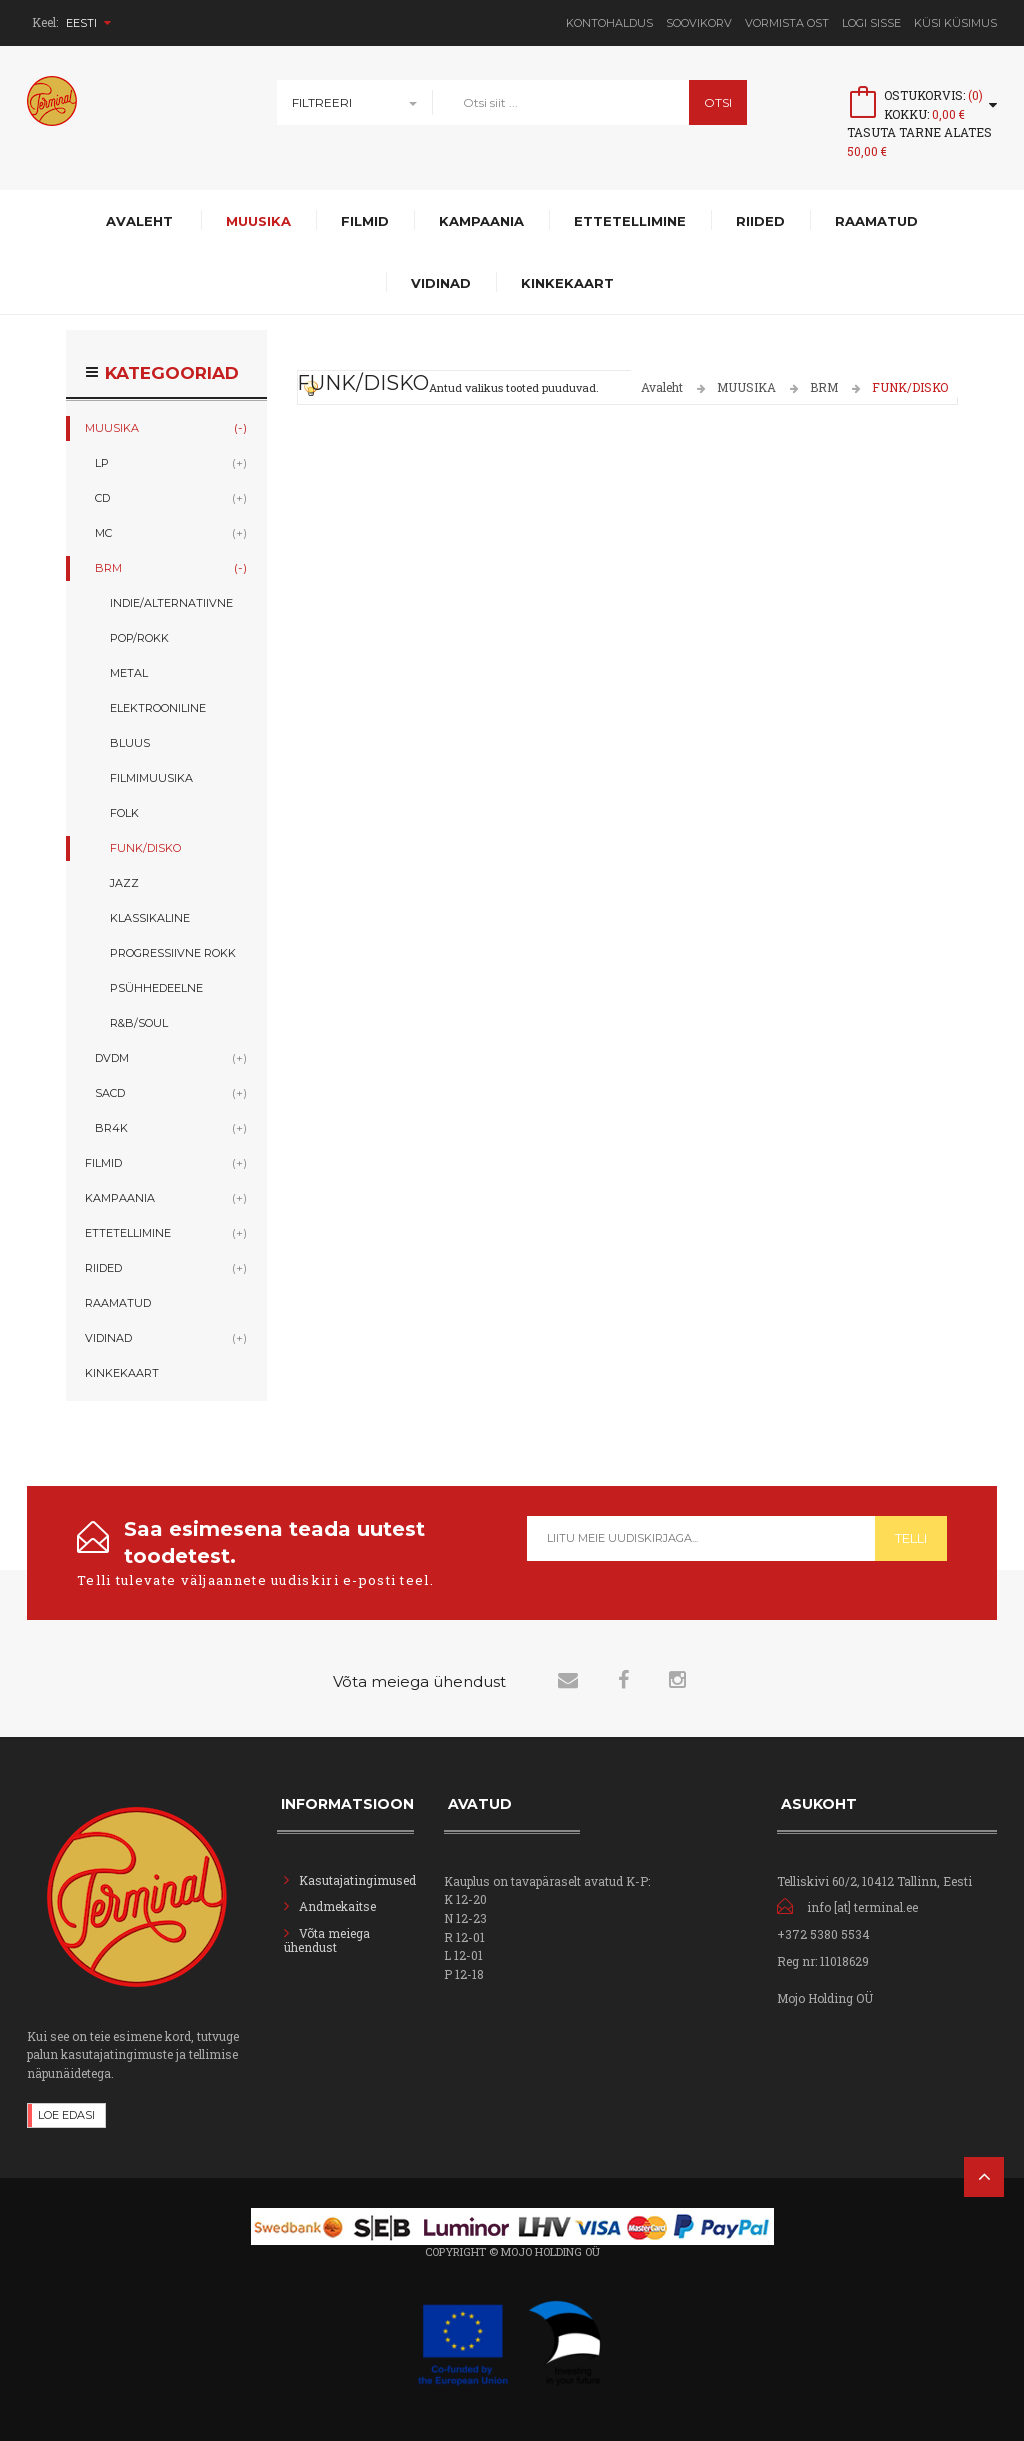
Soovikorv (699, 23)
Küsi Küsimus (955, 23)
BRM (824, 387)
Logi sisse (871, 23)
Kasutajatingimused (357, 1880)
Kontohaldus (609, 23)
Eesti (88, 23)
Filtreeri (322, 102)
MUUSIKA (746, 387)
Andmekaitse (339, 1906)
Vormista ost (787, 23)
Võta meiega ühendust (327, 1940)
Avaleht (662, 387)
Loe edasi (66, 2115)
